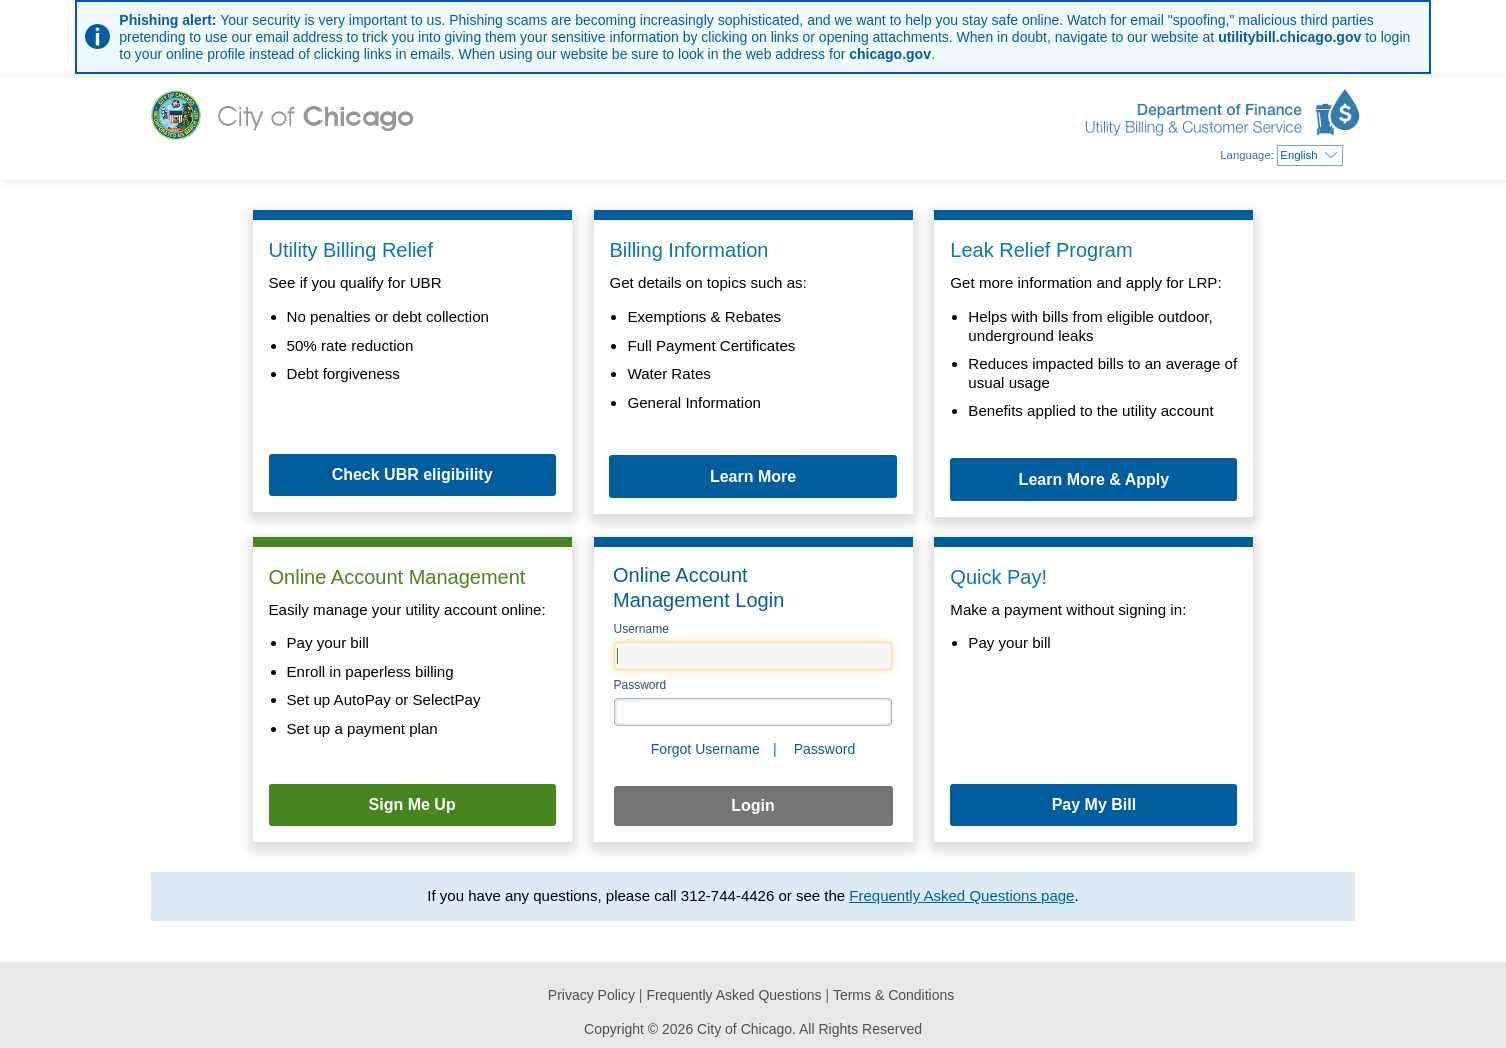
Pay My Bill (1094, 804)
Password (640, 685)
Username (641, 629)
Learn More (753, 476)
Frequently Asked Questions (733, 995)
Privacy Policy (591, 995)
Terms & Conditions (893, 995)
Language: (1247, 155)
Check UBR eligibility (412, 474)
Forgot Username (705, 749)
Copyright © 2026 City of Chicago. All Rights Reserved (753, 1029)
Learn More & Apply (1094, 479)
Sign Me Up (412, 804)
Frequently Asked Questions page (961, 895)
